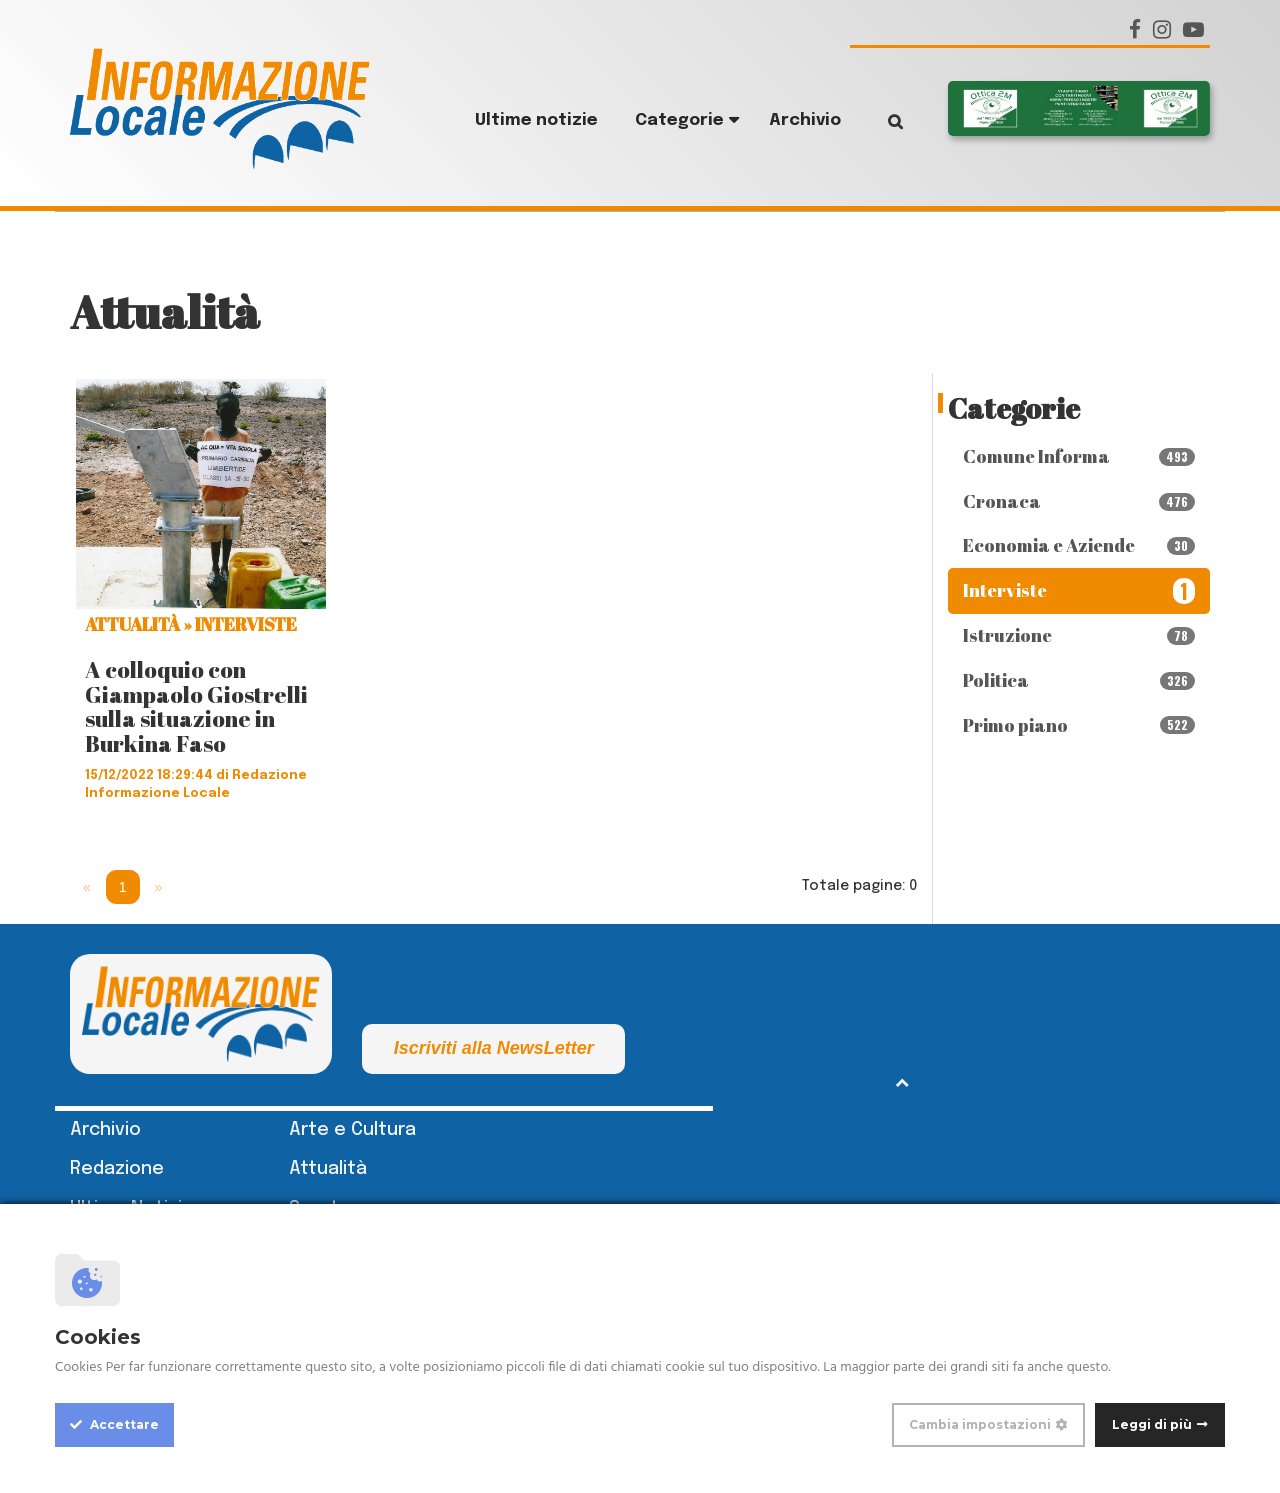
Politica (1079, 680)
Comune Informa (1079, 456)
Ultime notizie (536, 120)
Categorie (679, 120)
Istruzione (1079, 635)
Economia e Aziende (1079, 545)
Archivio (805, 120)
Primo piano (1079, 725)
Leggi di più (1152, 1424)
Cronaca (1079, 501)
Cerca (880, 121)
